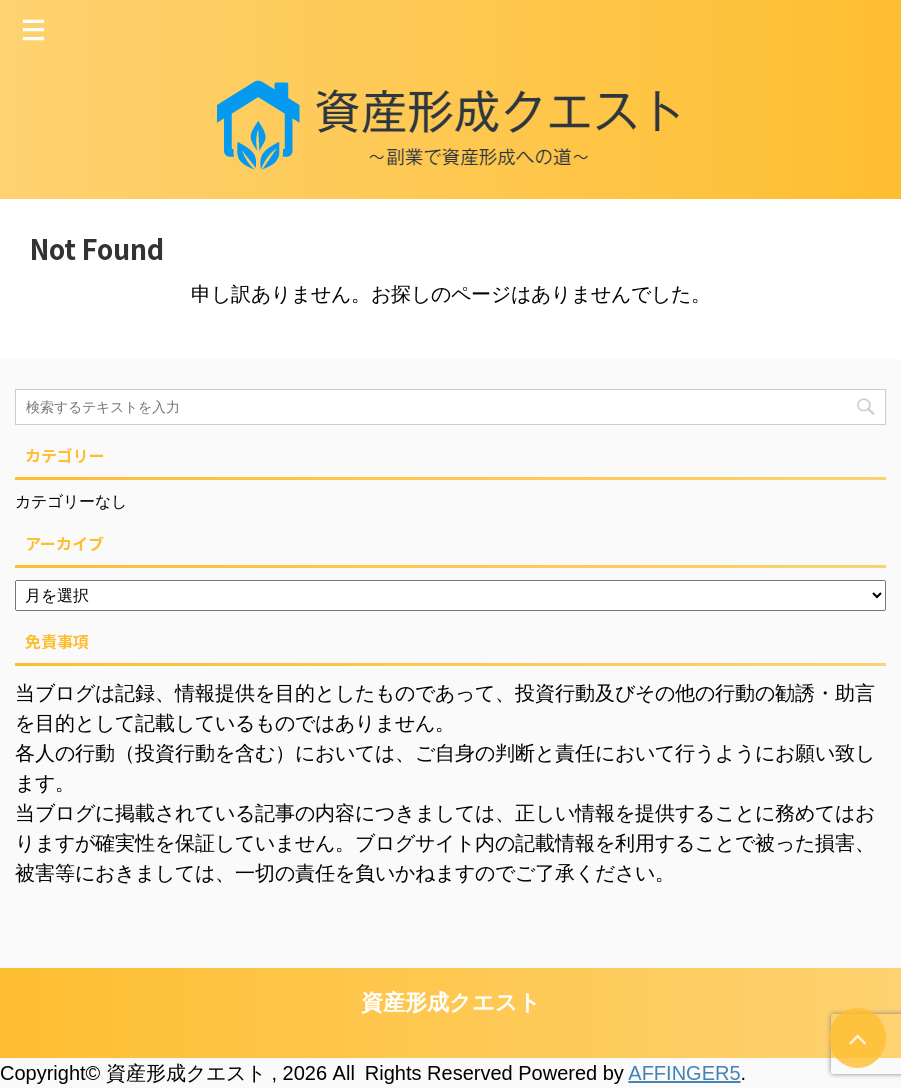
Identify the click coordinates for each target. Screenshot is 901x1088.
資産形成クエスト (451, 1002)
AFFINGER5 (684, 1073)
